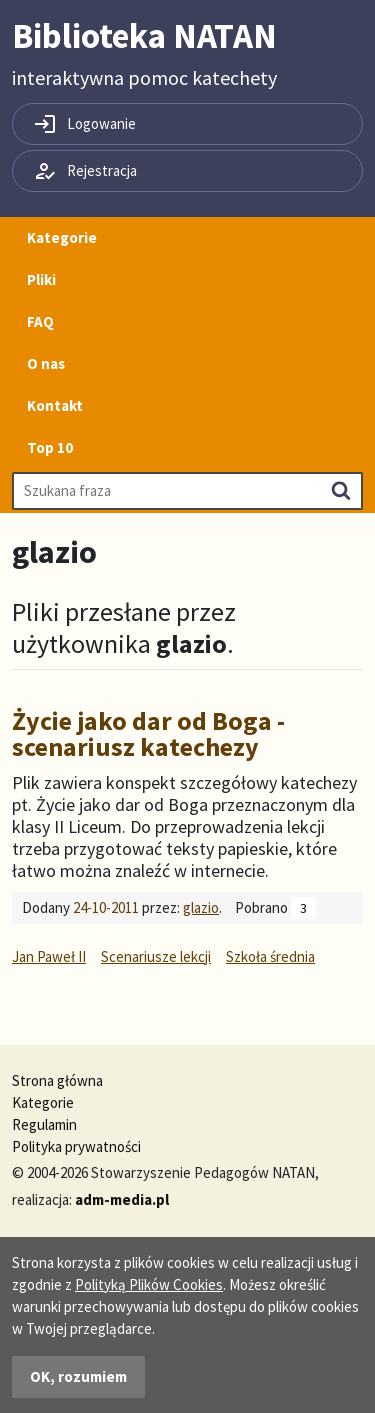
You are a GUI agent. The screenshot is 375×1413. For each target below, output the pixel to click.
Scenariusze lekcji (156, 956)
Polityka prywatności (76, 1146)
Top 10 (50, 447)
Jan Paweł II (49, 956)
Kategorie (62, 237)
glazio (201, 907)
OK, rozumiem (78, 1376)
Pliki (41, 279)
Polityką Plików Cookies (149, 1284)
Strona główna (57, 1080)
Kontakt (55, 405)
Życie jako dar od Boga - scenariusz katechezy (148, 733)
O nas (46, 363)
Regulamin (44, 1124)
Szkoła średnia (270, 956)
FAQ (40, 321)
